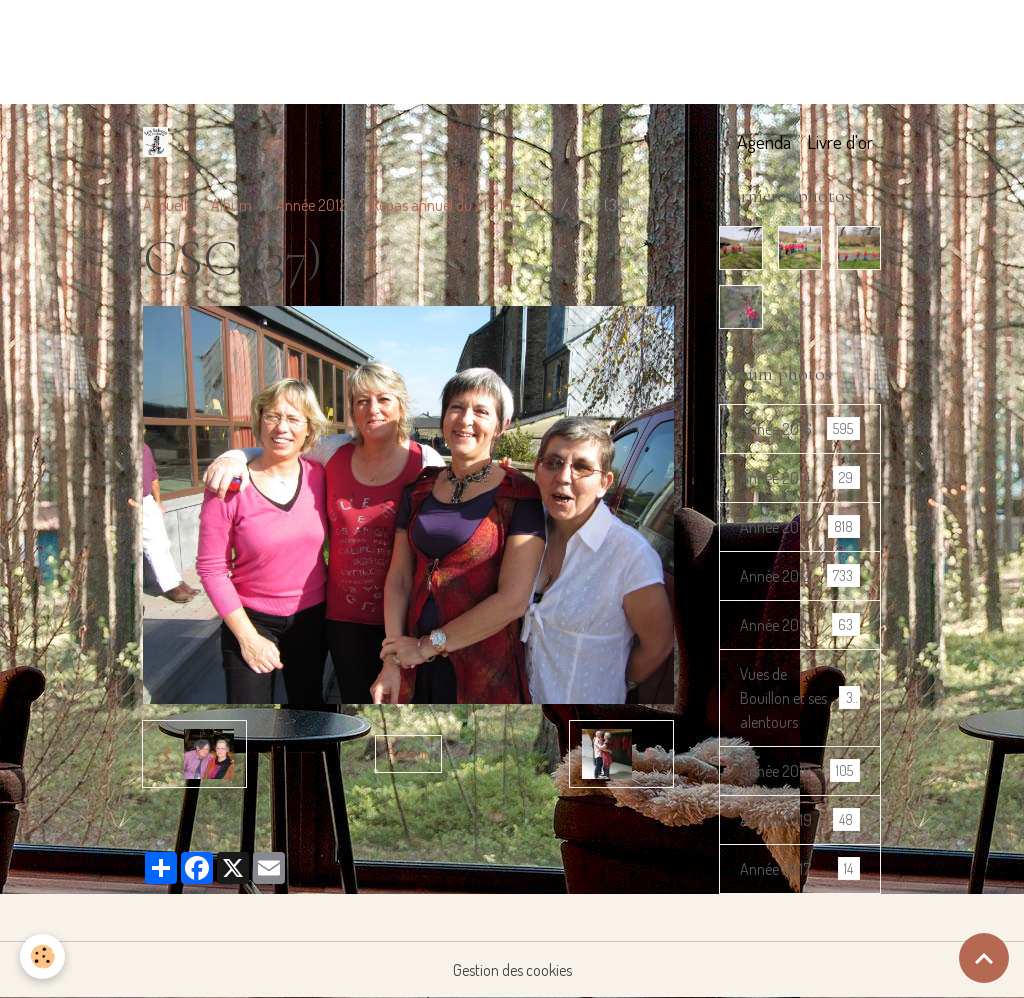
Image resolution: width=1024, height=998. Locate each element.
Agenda (764, 141)
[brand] (159, 142)
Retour (408, 754)
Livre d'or (840, 141)
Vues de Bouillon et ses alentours (800, 698)
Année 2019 (800, 819)
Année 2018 (800, 770)
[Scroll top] (984, 958)
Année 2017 (800, 868)
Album (231, 205)
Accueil (165, 205)
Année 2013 (800, 526)
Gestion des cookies (512, 970)
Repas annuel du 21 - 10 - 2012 (462, 205)
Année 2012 (311, 205)
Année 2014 (800, 477)
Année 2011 (800, 624)
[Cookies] (42, 956)
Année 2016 (800, 428)
